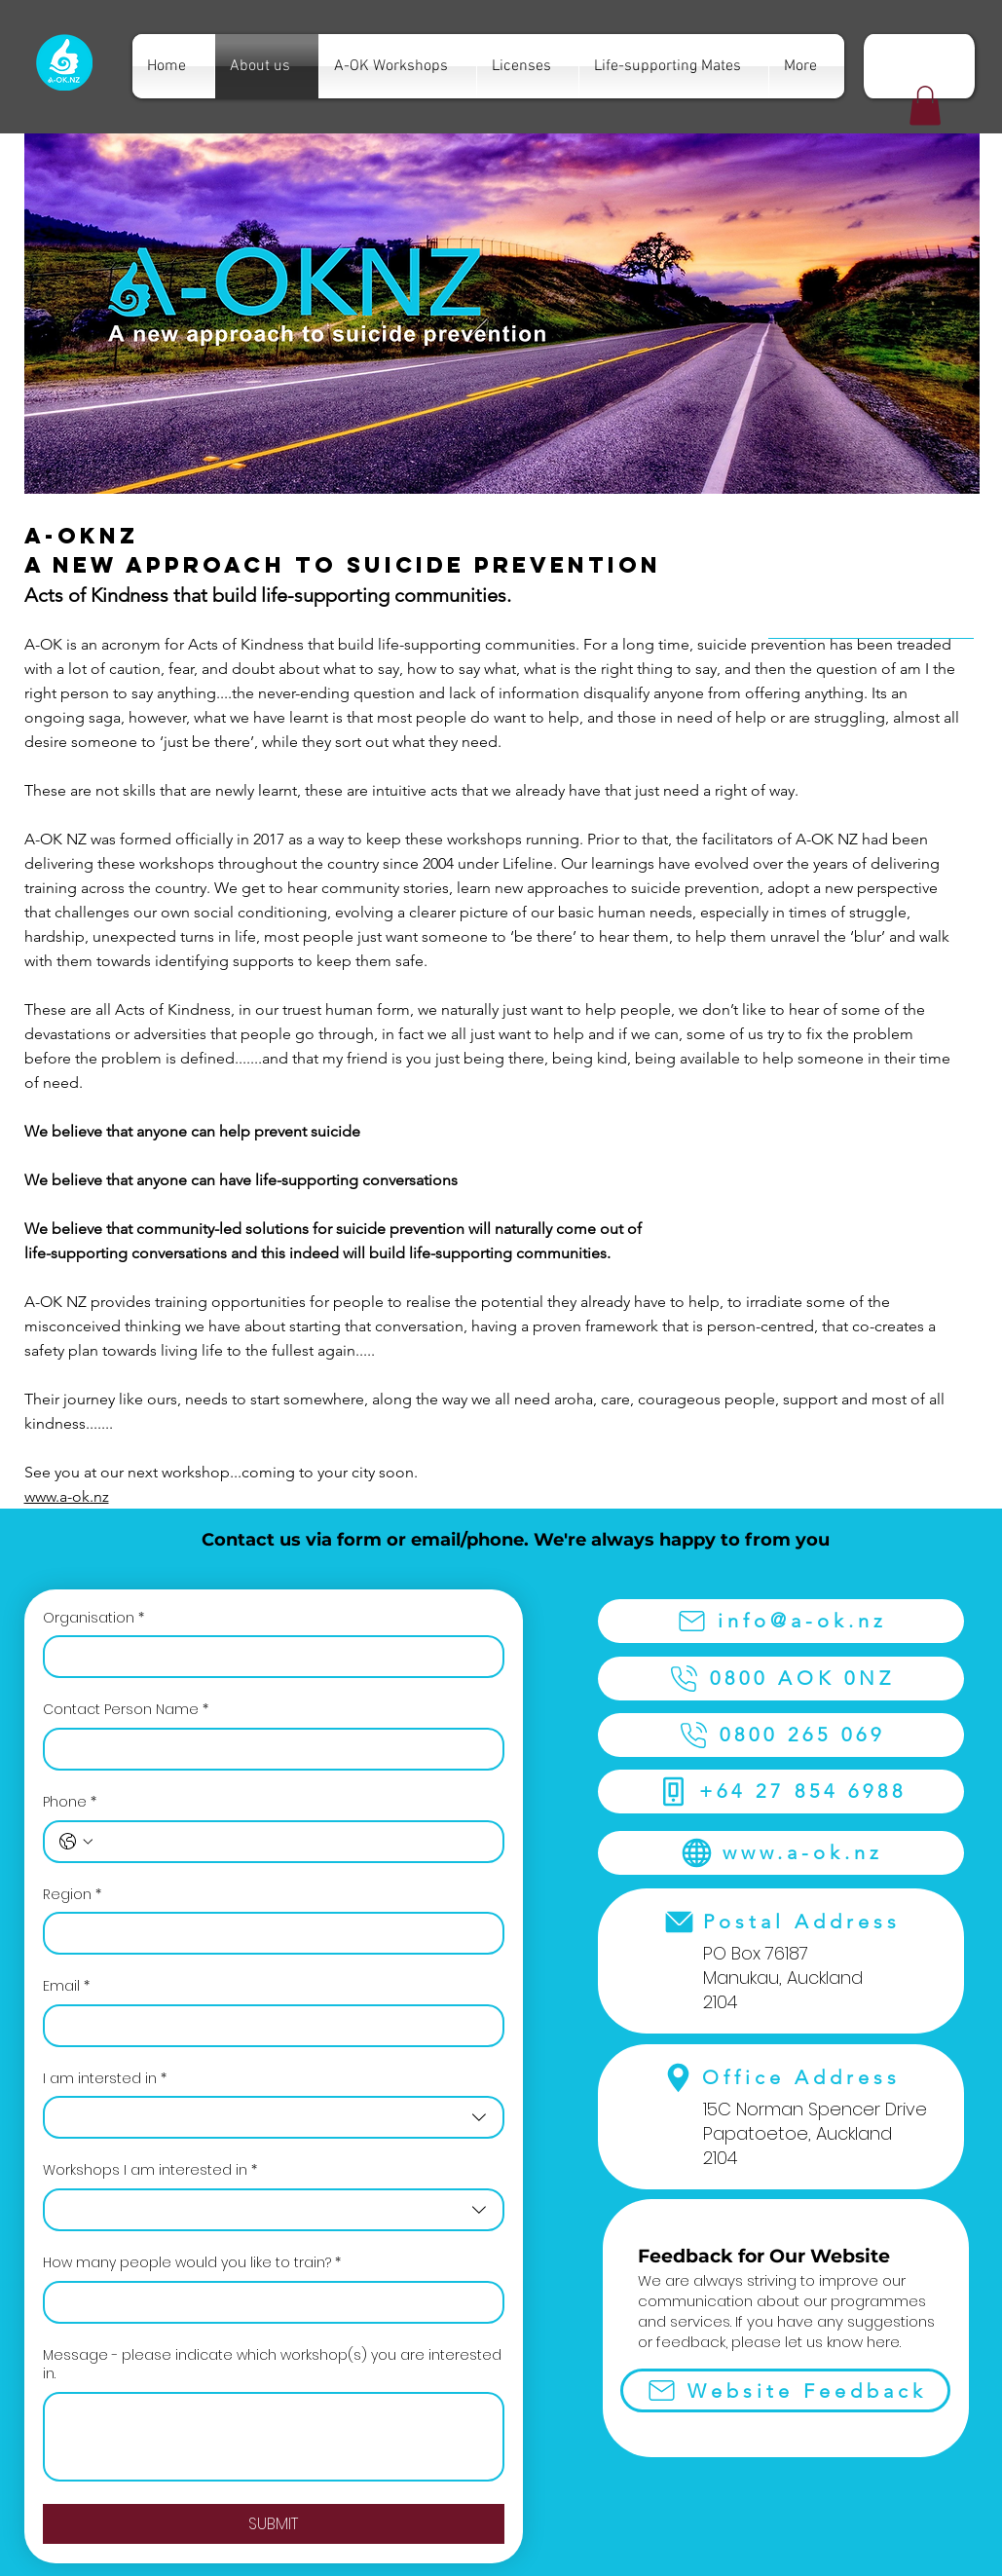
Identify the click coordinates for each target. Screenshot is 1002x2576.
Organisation (93, 1618)
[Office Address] (781, 2078)
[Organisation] (268, 1656)
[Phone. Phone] (293, 1841)
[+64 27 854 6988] (781, 1791)
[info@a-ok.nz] (781, 1621)
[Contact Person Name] (268, 1749)
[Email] (268, 2025)
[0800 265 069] (781, 1735)
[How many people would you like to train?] (268, 2302)
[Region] (268, 1933)
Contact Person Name (125, 1710)
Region (72, 1895)
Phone (69, 1802)
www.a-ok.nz (66, 1496)
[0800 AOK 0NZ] (781, 1678)
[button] (925, 106)
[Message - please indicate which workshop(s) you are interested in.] (273, 2437)
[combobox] (273, 2117)
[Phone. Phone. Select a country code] (75, 1841)
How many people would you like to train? (192, 2263)
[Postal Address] (781, 1922)
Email (66, 1987)
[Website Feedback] (785, 2390)
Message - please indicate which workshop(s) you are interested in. (272, 2365)
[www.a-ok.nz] (781, 1853)
